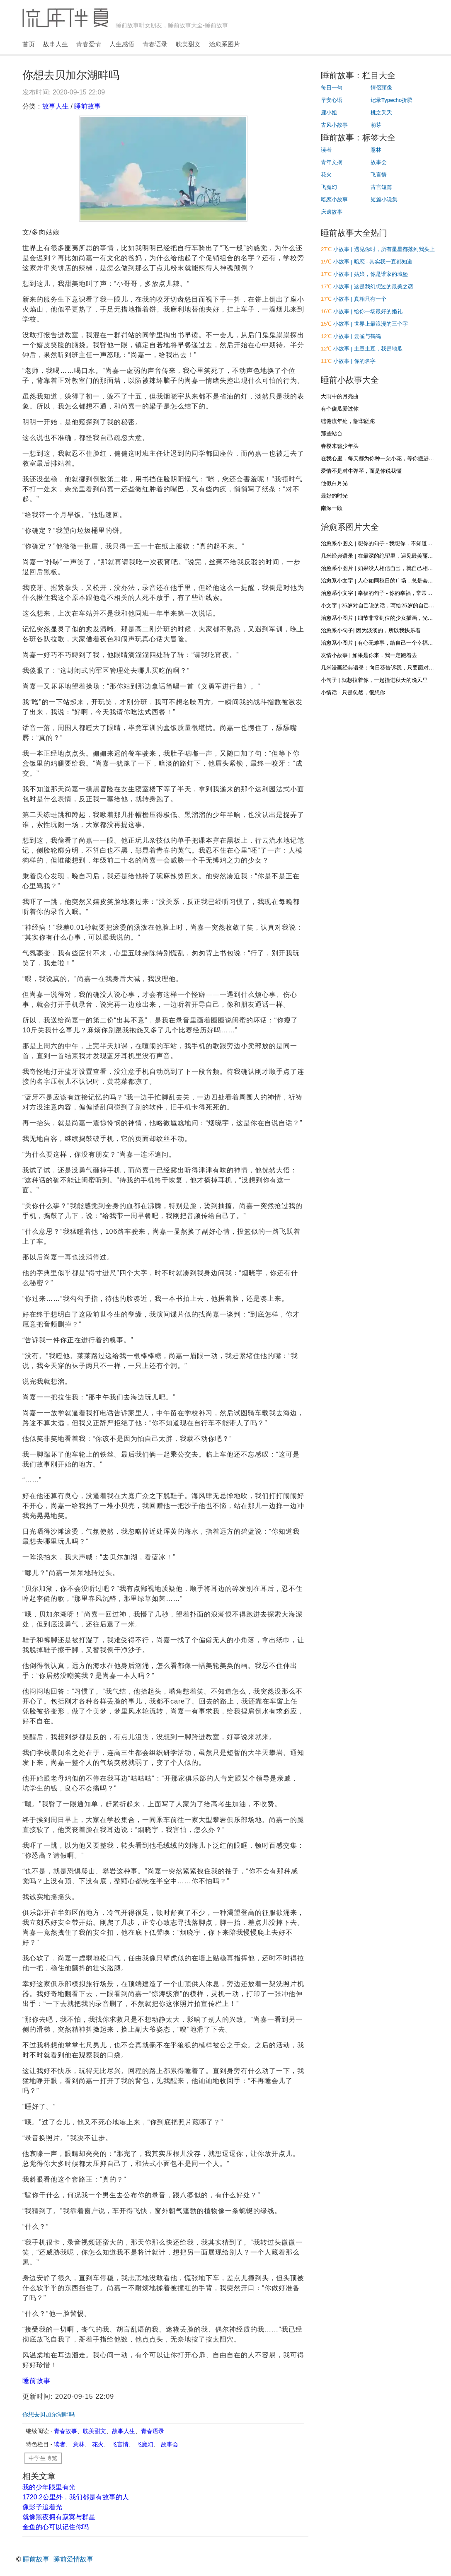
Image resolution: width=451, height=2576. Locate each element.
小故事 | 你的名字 (354, 361)
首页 (28, 44)
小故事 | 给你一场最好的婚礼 (368, 311)
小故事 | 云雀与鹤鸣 (357, 336)
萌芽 (376, 125)
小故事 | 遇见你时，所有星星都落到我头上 (384, 249)
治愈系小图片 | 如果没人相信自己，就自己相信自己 (382, 568)
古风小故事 (334, 125)
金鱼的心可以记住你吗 (55, 2526)
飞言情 (120, 2444)
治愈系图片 (224, 44)
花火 (98, 2444)
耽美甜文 (188, 44)
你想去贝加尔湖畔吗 (48, 2414)
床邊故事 (331, 212)
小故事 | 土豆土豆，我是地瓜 (368, 349)
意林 (79, 2444)
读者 (59, 2444)
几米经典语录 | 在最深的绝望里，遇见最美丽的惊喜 (382, 556)
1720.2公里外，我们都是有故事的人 (75, 2497)
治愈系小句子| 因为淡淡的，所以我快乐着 (371, 630)
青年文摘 (331, 162)
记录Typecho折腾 (391, 100)
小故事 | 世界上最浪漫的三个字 (370, 324)
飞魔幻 (144, 2444)
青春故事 (65, 2431)
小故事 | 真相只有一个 (359, 299)
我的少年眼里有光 (48, 2487)
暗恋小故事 (334, 199)
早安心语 (331, 100)
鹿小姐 (329, 112)
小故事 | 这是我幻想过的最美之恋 (373, 286)
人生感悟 (121, 44)
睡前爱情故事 (73, 2559)
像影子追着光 (42, 2507)
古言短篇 (381, 187)
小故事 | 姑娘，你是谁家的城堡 (370, 274)
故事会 (169, 2444)
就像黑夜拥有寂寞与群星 (58, 2516)
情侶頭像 (381, 88)
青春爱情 (88, 44)
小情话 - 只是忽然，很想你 (353, 692)
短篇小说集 (384, 199)
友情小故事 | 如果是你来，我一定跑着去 (369, 655)
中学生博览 (43, 2458)
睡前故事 (87, 106)
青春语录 (155, 44)
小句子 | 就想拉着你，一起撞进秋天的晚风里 (374, 680)
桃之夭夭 (381, 112)
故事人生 (55, 44)
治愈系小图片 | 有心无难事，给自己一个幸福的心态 (382, 643)
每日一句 (331, 88)
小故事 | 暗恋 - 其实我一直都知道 (372, 262)
